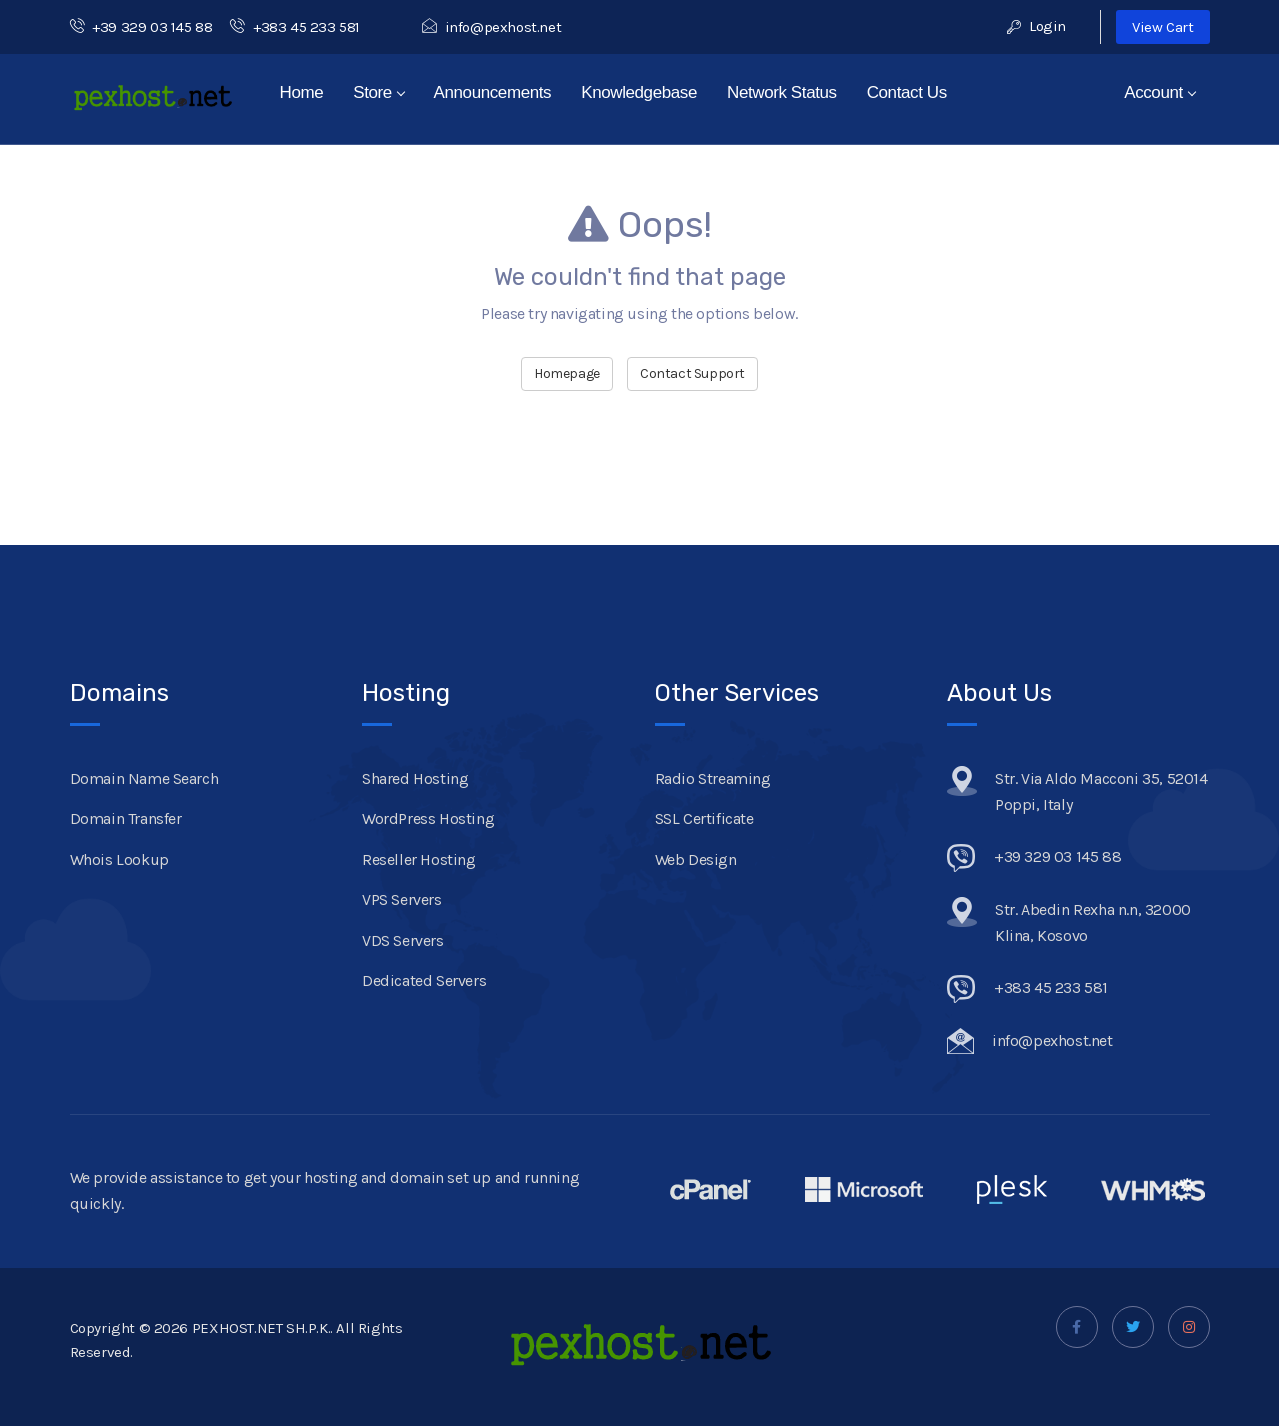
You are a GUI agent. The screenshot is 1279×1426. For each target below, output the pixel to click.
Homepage (567, 373)
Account (1160, 92)
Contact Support (692, 373)
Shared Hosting (415, 778)
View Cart (1162, 27)
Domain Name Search (144, 778)
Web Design (696, 859)
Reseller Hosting (419, 859)
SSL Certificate (704, 818)
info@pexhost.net (491, 27)
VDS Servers (403, 940)
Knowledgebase (639, 92)
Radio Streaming (713, 778)
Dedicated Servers (424, 980)
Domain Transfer (126, 818)
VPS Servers (402, 899)
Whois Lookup (119, 859)
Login (1036, 26)
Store (379, 92)
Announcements (493, 92)
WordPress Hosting (428, 818)
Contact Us (907, 92)
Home (302, 92)
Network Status (782, 92)
